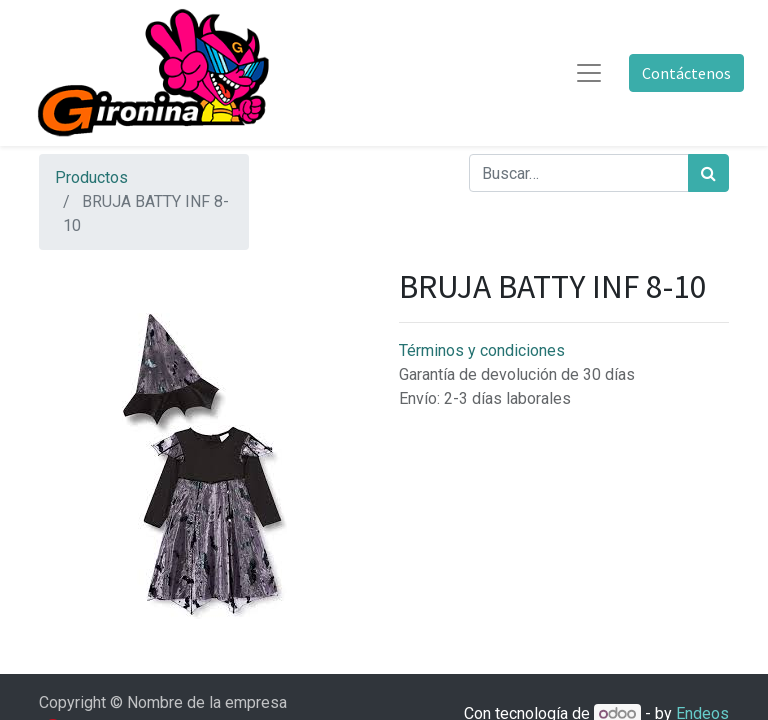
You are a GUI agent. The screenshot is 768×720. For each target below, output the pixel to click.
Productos (91, 177)
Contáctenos (686, 73)
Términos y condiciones (482, 350)
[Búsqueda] (708, 173)
